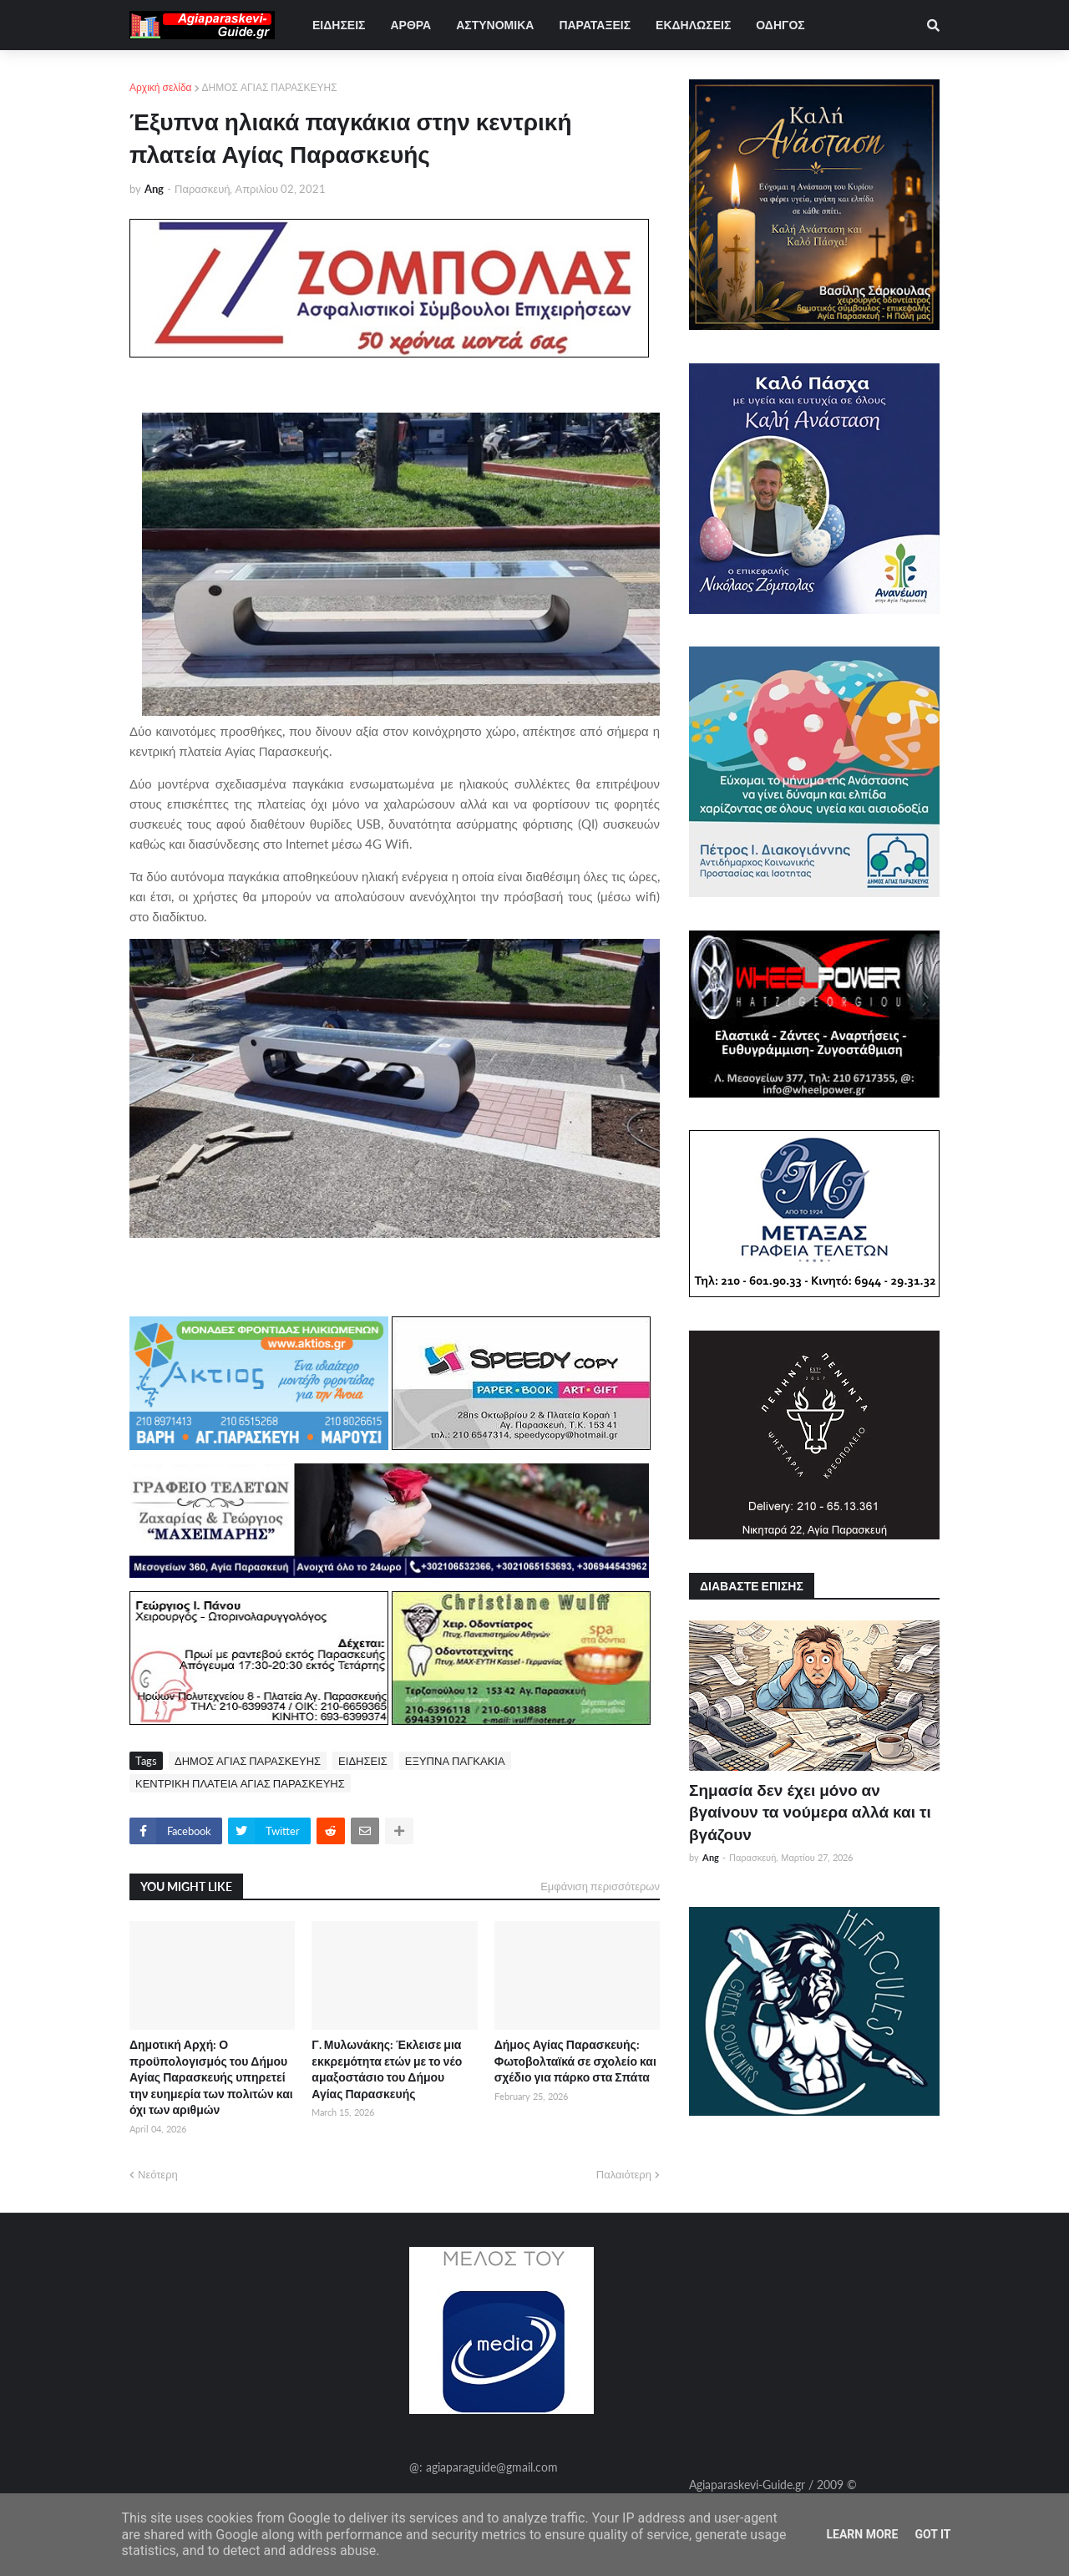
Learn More (862, 2534)
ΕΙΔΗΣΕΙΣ (363, 1760)
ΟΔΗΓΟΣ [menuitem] (780, 25)
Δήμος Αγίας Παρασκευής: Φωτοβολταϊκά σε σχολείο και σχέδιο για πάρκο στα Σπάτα (575, 2060)
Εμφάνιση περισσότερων (600, 1886)
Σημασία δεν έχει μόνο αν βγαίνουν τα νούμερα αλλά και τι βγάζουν (810, 1811)
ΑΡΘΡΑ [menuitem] (410, 25)
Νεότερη (158, 2174)
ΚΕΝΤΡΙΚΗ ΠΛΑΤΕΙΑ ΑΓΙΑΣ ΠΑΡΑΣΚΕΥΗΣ (240, 1783)
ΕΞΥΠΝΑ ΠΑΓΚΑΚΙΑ (455, 1760)
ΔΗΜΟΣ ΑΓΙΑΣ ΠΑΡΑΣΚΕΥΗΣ (269, 87)
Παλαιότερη (623, 2174)
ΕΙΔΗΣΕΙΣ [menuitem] (338, 25)
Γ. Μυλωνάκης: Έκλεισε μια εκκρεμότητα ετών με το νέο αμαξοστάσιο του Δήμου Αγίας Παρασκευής (387, 2069)
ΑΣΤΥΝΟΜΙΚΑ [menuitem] (495, 25)
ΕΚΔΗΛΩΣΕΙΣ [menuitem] (693, 25)
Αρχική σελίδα (160, 87)
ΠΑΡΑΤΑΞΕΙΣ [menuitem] (595, 25)
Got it (932, 2534)
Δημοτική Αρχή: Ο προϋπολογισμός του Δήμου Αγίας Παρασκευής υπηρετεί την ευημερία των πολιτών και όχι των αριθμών (211, 2077)
